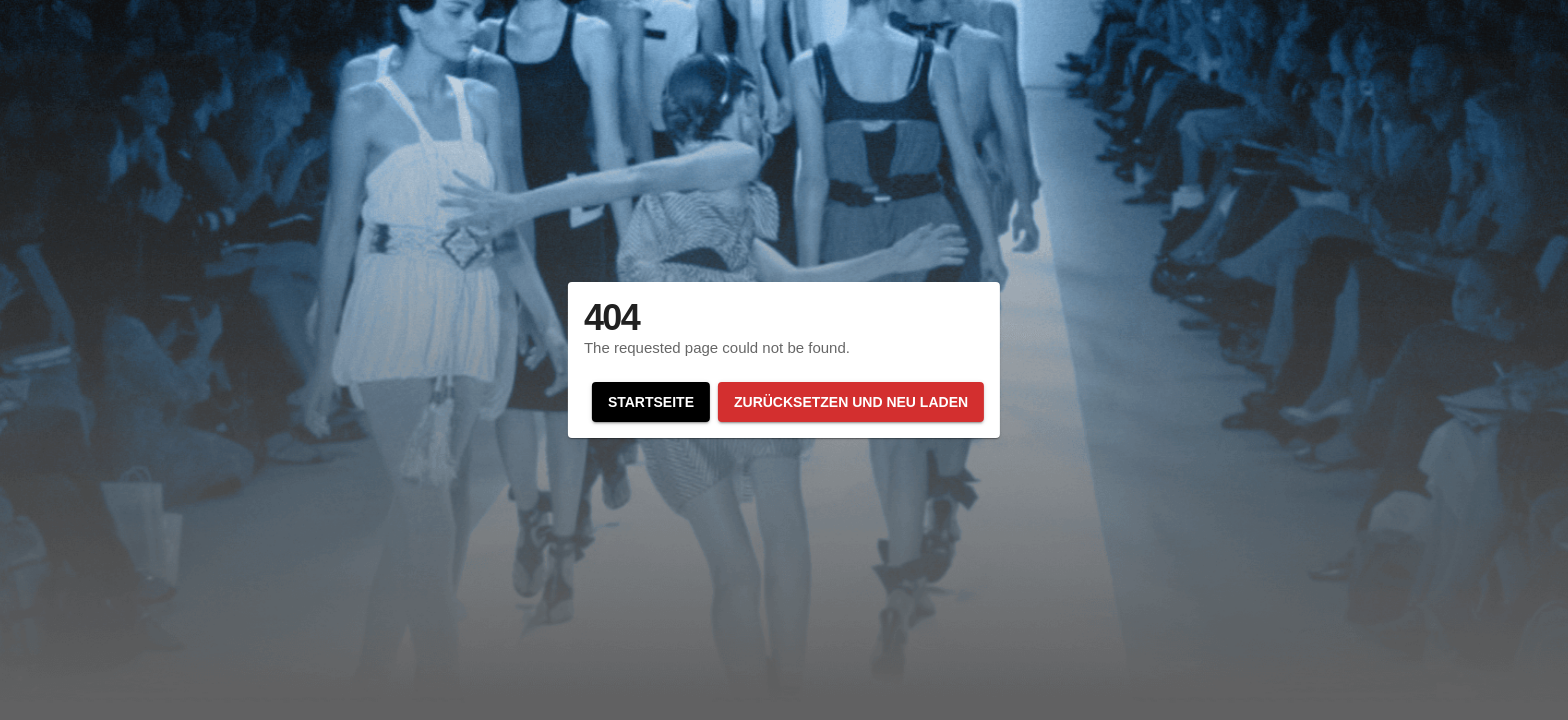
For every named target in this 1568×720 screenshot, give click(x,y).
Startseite (651, 402)
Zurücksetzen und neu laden (851, 402)
